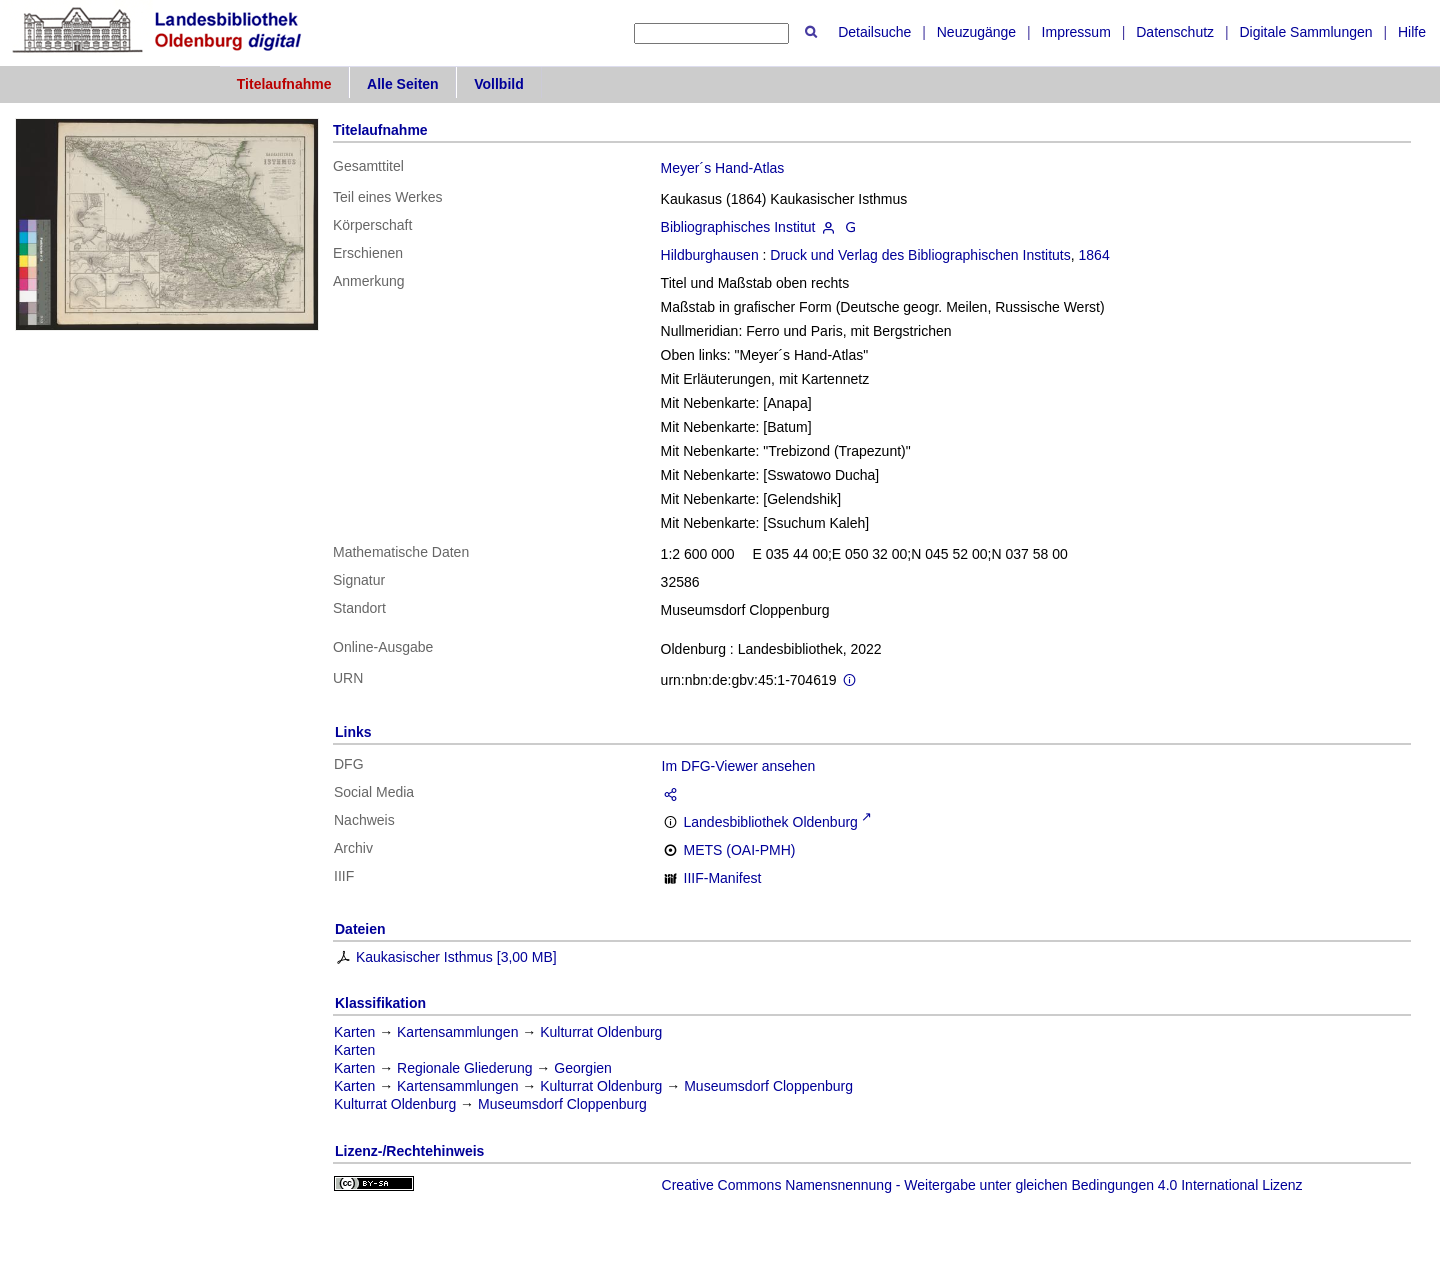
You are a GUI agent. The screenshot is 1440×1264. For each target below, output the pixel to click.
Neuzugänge (976, 32)
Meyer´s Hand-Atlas (723, 168)
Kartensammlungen (457, 1032)
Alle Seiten (403, 84)
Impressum (1076, 32)
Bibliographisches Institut (738, 227)
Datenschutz (1175, 32)
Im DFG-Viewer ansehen (739, 766)
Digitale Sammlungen (1305, 32)
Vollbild (499, 84)
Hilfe (1412, 32)
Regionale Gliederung (464, 1068)
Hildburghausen (710, 255)
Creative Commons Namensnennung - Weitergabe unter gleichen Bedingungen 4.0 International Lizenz (982, 1185)
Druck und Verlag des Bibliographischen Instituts (920, 255)
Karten (354, 1032)
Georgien (583, 1068)
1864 (1094, 255)
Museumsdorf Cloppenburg (768, 1086)
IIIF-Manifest (723, 878)
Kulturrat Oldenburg (601, 1032)
